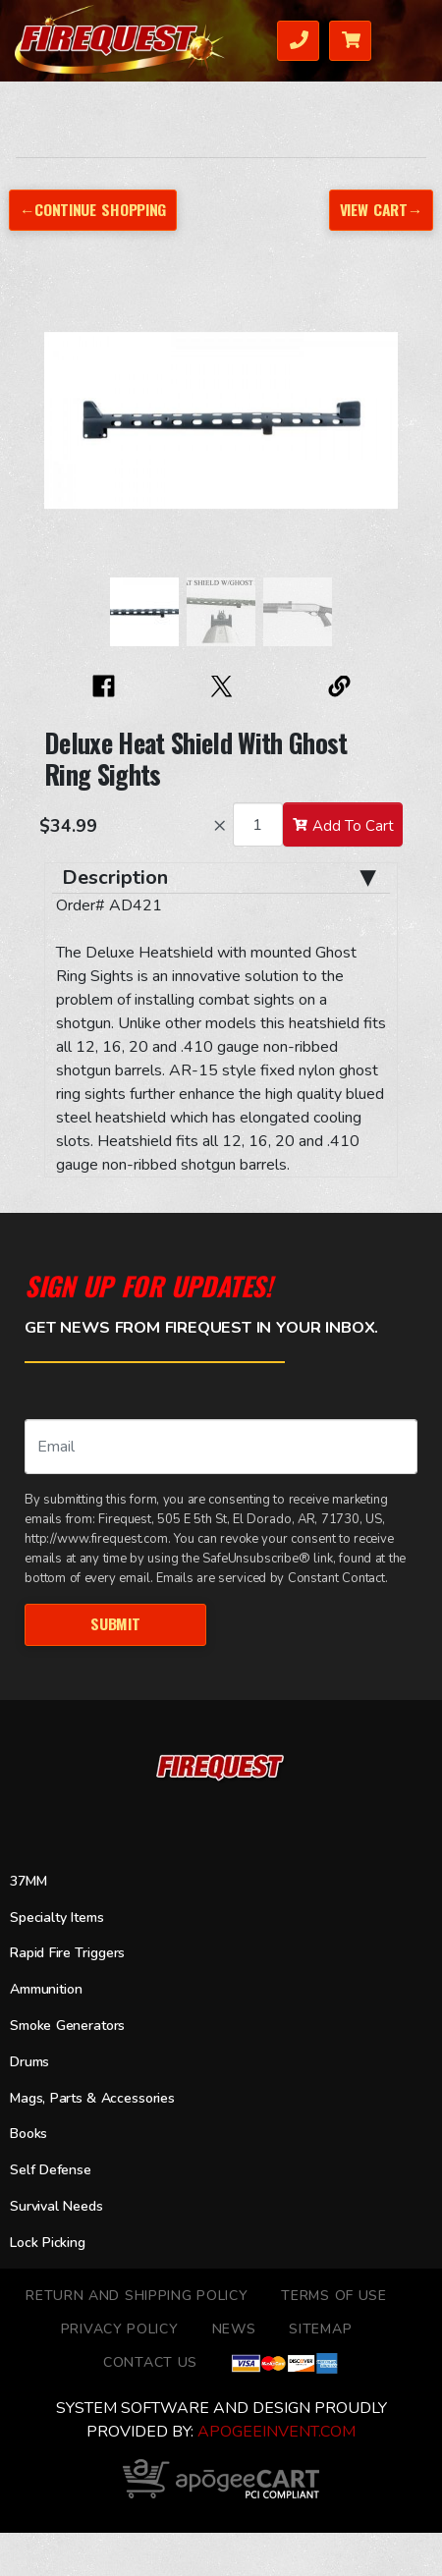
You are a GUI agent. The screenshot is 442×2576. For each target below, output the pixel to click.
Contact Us (150, 2362)
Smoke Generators (67, 2025)
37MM (28, 1881)
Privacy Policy (120, 2329)
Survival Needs (56, 2206)
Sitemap (320, 2329)
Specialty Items (56, 1917)
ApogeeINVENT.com (276, 2431)
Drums (29, 2062)
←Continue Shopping (93, 209)
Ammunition (46, 1989)
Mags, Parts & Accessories (92, 2098)
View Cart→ (381, 209)
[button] (63, 430)
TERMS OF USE (333, 2295)
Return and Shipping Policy (137, 2295)
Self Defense (50, 2170)
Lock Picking (47, 2242)
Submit (114, 1623)
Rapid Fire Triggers (67, 1953)
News (234, 2329)
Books (28, 2133)
